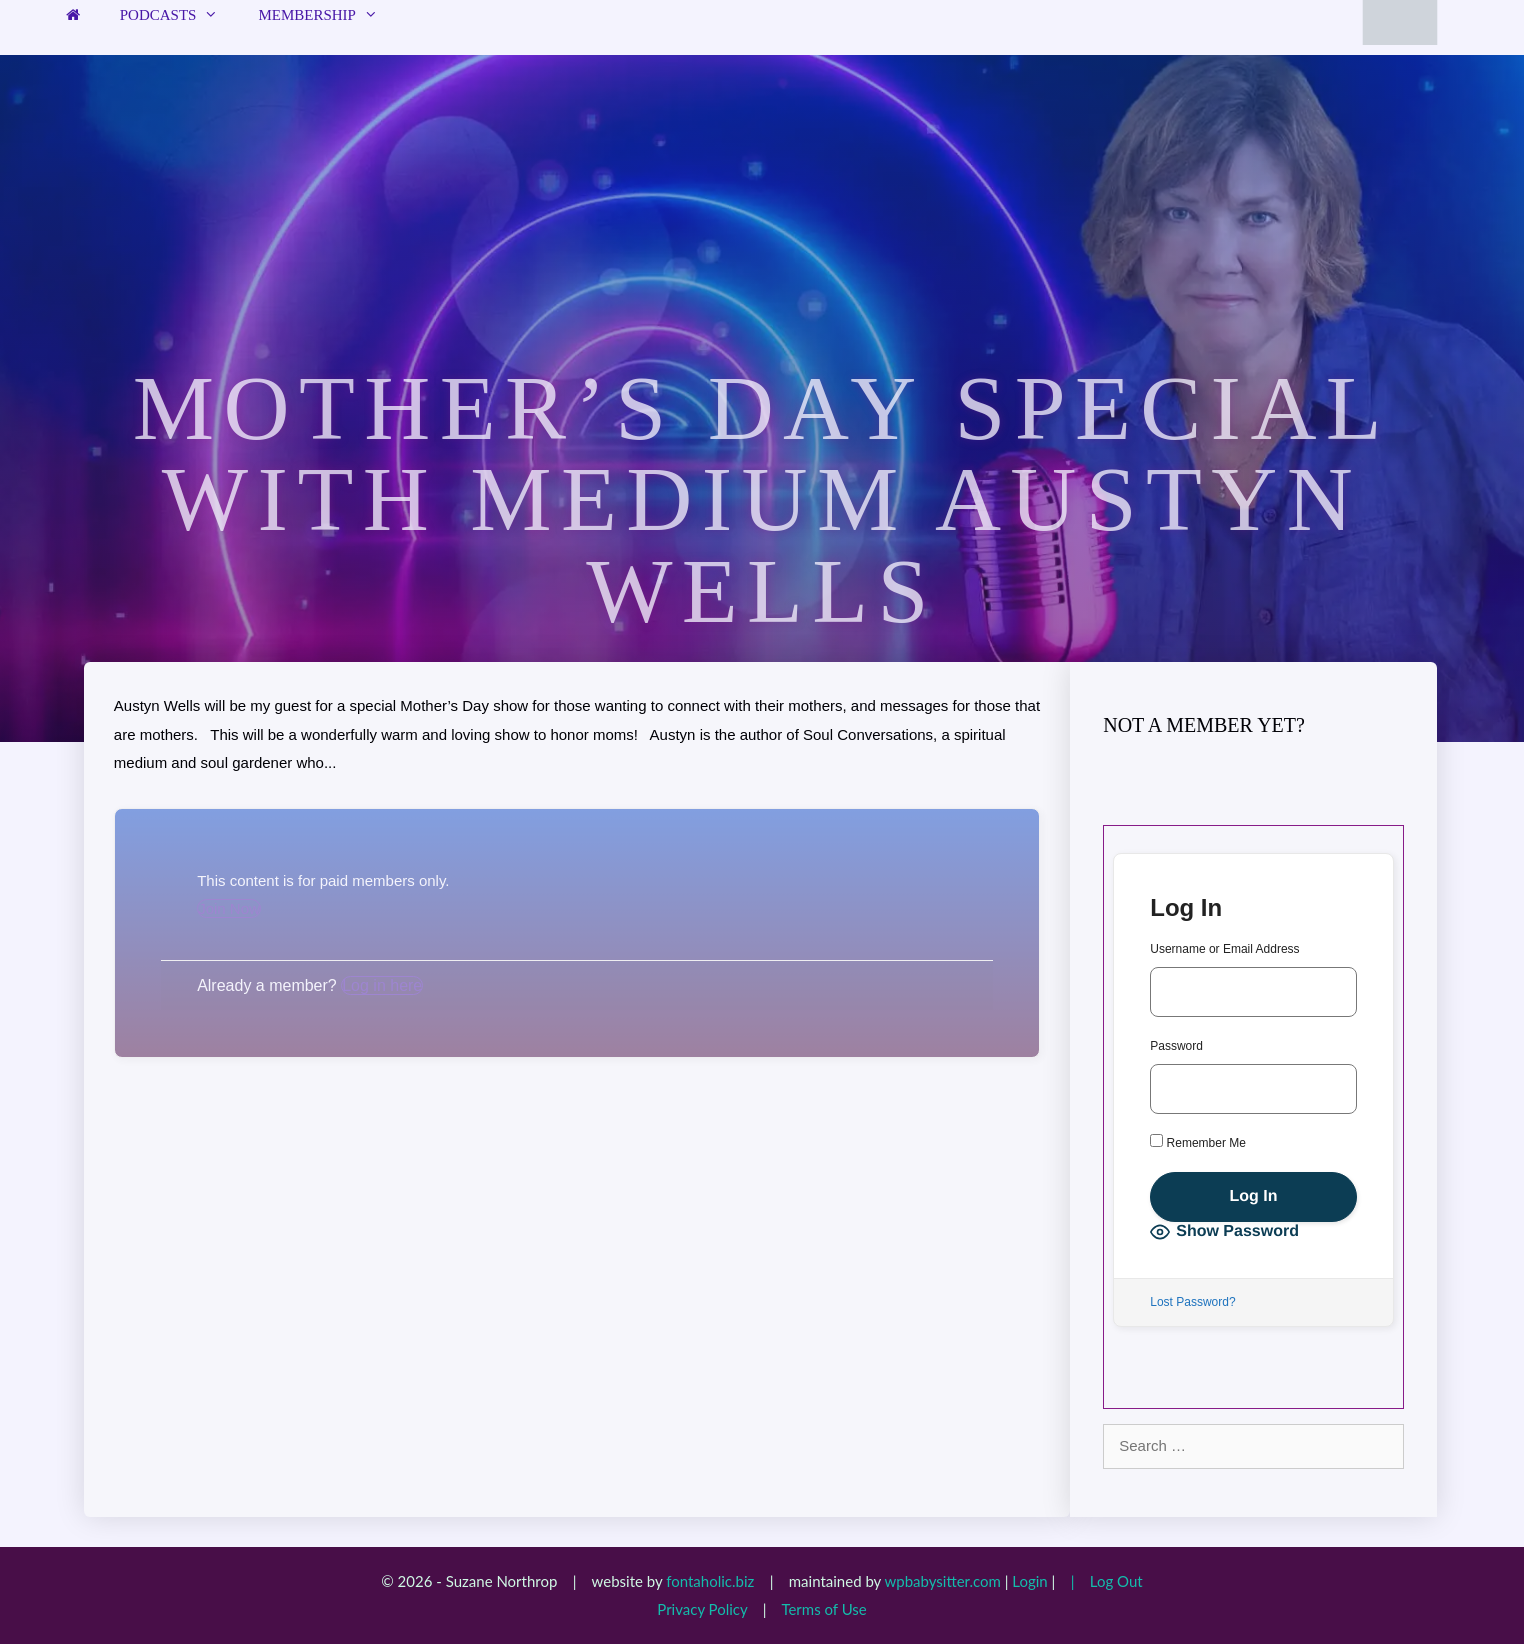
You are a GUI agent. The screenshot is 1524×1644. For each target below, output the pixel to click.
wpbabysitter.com (942, 1581)
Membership (328, 15)
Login (1029, 1581)
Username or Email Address (1224, 949)
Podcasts (179, 15)
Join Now (229, 908)
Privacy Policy (702, 1609)
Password (1176, 1046)
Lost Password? (1192, 1302)
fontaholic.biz (710, 1581)
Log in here (382, 985)
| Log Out (1101, 1581)
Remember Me (1198, 1142)
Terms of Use (823, 1609)
